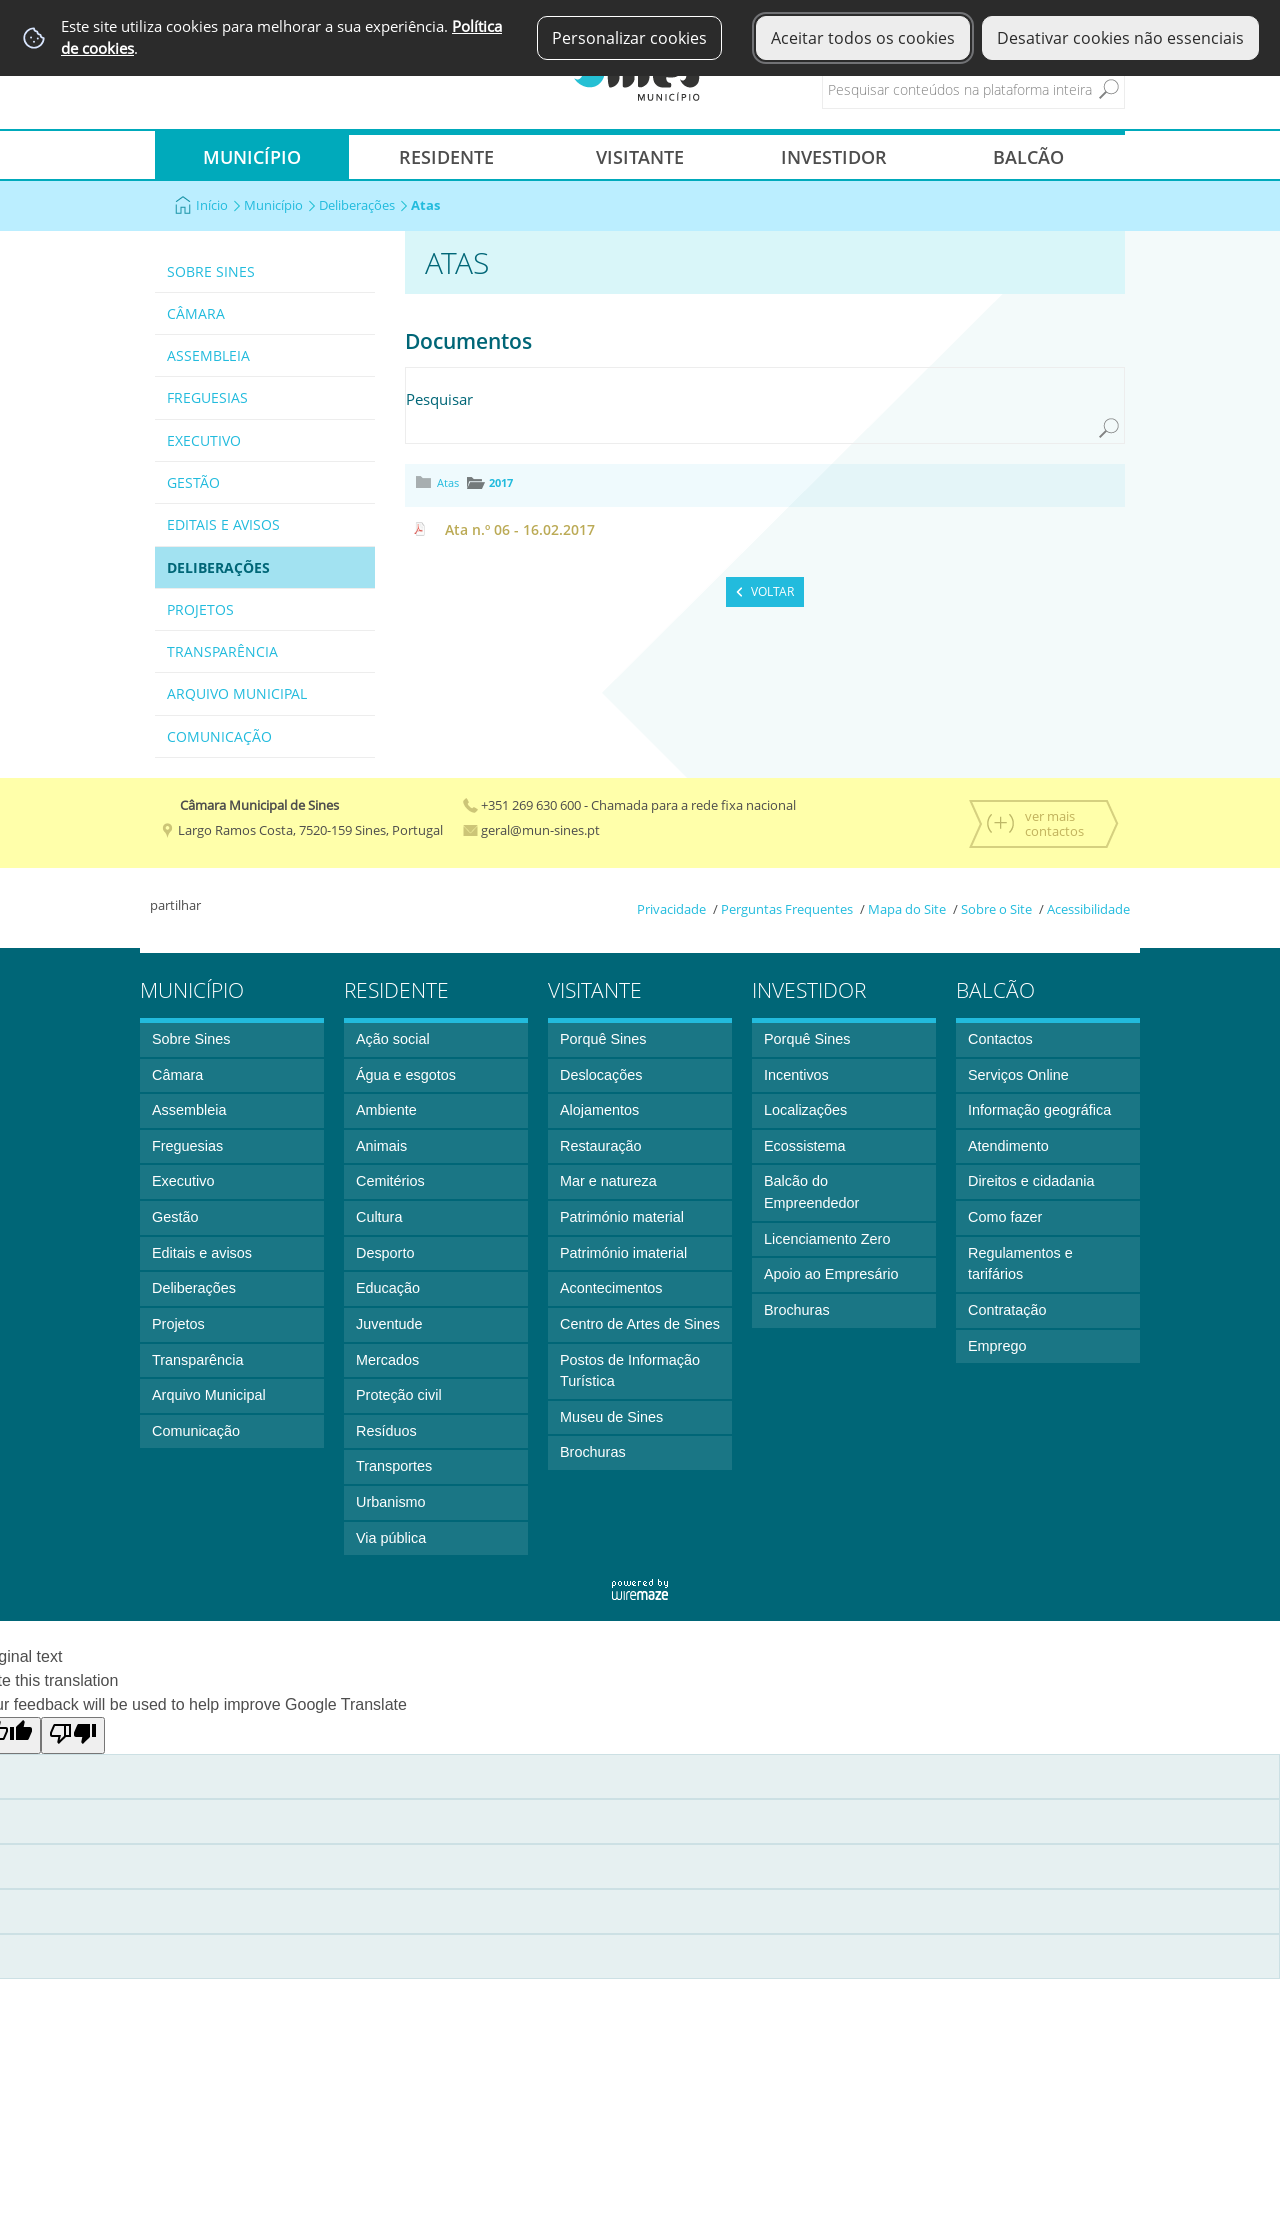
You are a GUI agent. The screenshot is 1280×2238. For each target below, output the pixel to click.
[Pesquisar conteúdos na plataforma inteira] (1109, 89)
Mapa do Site (907, 909)
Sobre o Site (996, 909)
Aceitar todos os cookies (863, 38)
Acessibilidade (1088, 909)
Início (218, 205)
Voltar (772, 591)
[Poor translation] (73, 1735)
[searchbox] (991, 89)
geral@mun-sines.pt (531, 830)
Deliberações (363, 205)
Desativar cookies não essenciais (1120, 38)
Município (280, 205)
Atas (448, 482)
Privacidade (671, 909)
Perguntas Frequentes (787, 909)
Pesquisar (439, 399)
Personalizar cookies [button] (629, 38)
